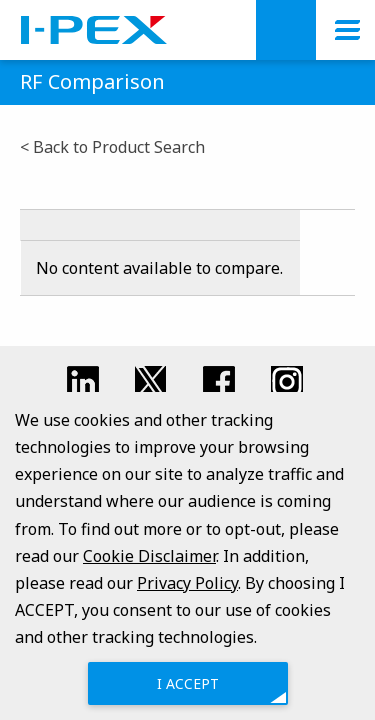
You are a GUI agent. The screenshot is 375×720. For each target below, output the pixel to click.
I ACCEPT (188, 682)
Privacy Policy (187, 583)
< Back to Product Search (112, 147)
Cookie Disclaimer (149, 555)
